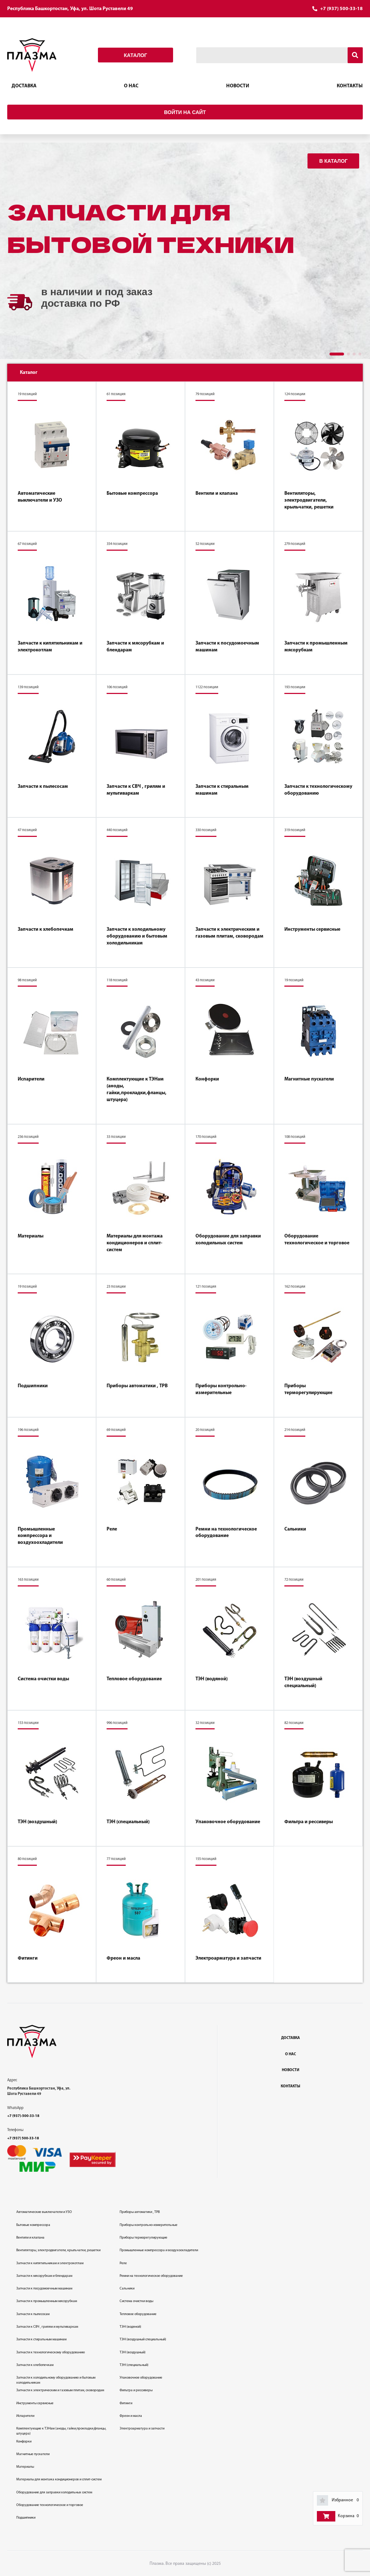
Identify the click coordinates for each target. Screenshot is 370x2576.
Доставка (24, 86)
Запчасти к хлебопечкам (45, 929)
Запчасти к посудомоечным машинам (227, 646)
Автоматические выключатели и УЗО (40, 497)
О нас (131, 86)
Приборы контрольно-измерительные (220, 1389)
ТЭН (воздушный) (37, 1822)
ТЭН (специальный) (128, 1822)
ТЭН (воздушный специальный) (303, 1682)
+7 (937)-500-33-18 (23, 2116)
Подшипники (33, 1386)
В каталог (333, 161)
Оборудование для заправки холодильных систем (228, 1239)
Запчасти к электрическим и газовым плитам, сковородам (229, 933)
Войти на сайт (185, 112)
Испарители (31, 1079)
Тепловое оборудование (134, 1679)
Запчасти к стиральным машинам (222, 790)
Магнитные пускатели (309, 1079)
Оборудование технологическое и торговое (316, 1239)
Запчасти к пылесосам (43, 786)
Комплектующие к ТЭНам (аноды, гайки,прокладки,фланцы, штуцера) (137, 1089)
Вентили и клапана (216, 493)
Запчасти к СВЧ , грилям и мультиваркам (136, 790)
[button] (337, 354)
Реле (112, 1529)
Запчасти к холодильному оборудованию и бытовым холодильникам (137, 936)
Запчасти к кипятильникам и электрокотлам (50, 646)
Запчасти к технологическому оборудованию (318, 790)
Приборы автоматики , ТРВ (137, 1386)
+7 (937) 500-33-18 (341, 8)
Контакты (350, 86)
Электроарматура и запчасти (228, 1958)
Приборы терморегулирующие (308, 1389)
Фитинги (28, 1958)
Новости (237, 86)
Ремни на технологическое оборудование (226, 1532)
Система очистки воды (43, 1679)
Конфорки (207, 1079)
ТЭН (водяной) (211, 1679)
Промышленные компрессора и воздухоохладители (40, 1536)
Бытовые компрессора (132, 493)
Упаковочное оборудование (227, 1822)
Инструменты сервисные (312, 929)
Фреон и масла (123, 1958)
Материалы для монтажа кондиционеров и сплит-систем (135, 1243)
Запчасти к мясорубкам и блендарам (135, 646)
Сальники (295, 1529)
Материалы (30, 1236)
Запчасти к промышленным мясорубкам (316, 646)
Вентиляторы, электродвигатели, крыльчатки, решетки (309, 500)
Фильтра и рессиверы (308, 1822)
